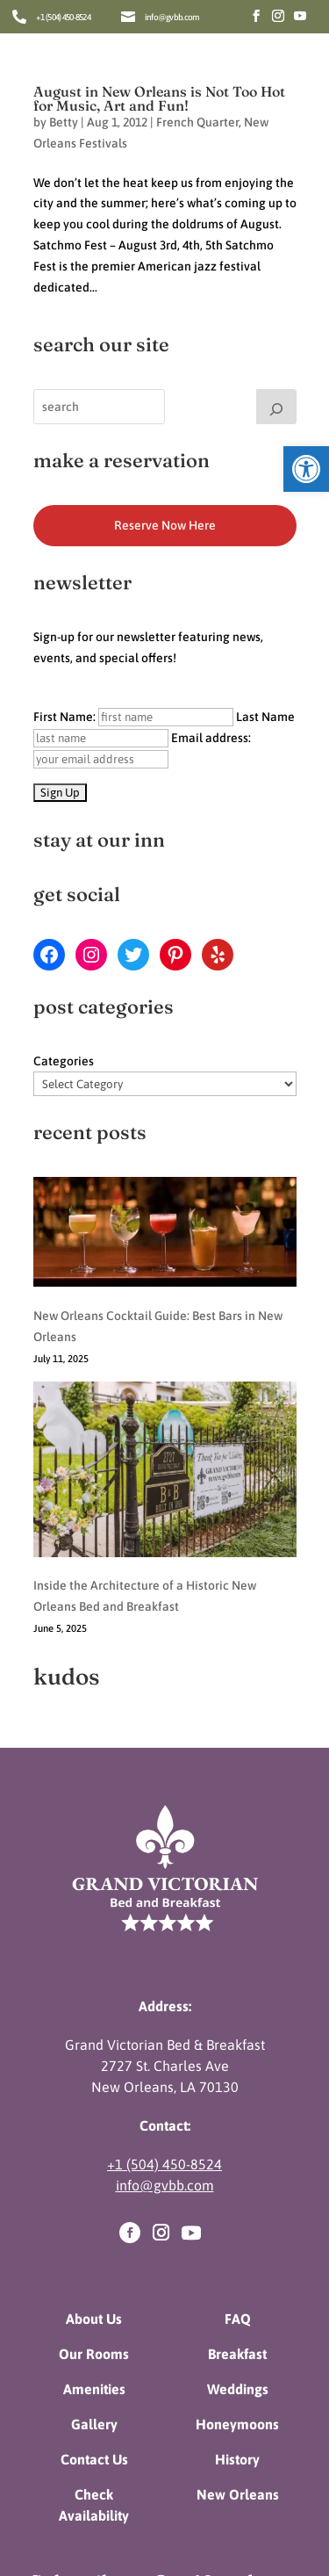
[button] (306, 469)
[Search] (276, 406)
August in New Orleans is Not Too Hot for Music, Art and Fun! (159, 98)
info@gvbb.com (172, 17)
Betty (63, 122)
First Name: (133, 717)
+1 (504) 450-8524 (63, 17)
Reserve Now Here (165, 525)
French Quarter (197, 122)
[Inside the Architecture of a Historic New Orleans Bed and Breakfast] (165, 1377)
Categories (63, 1061)
